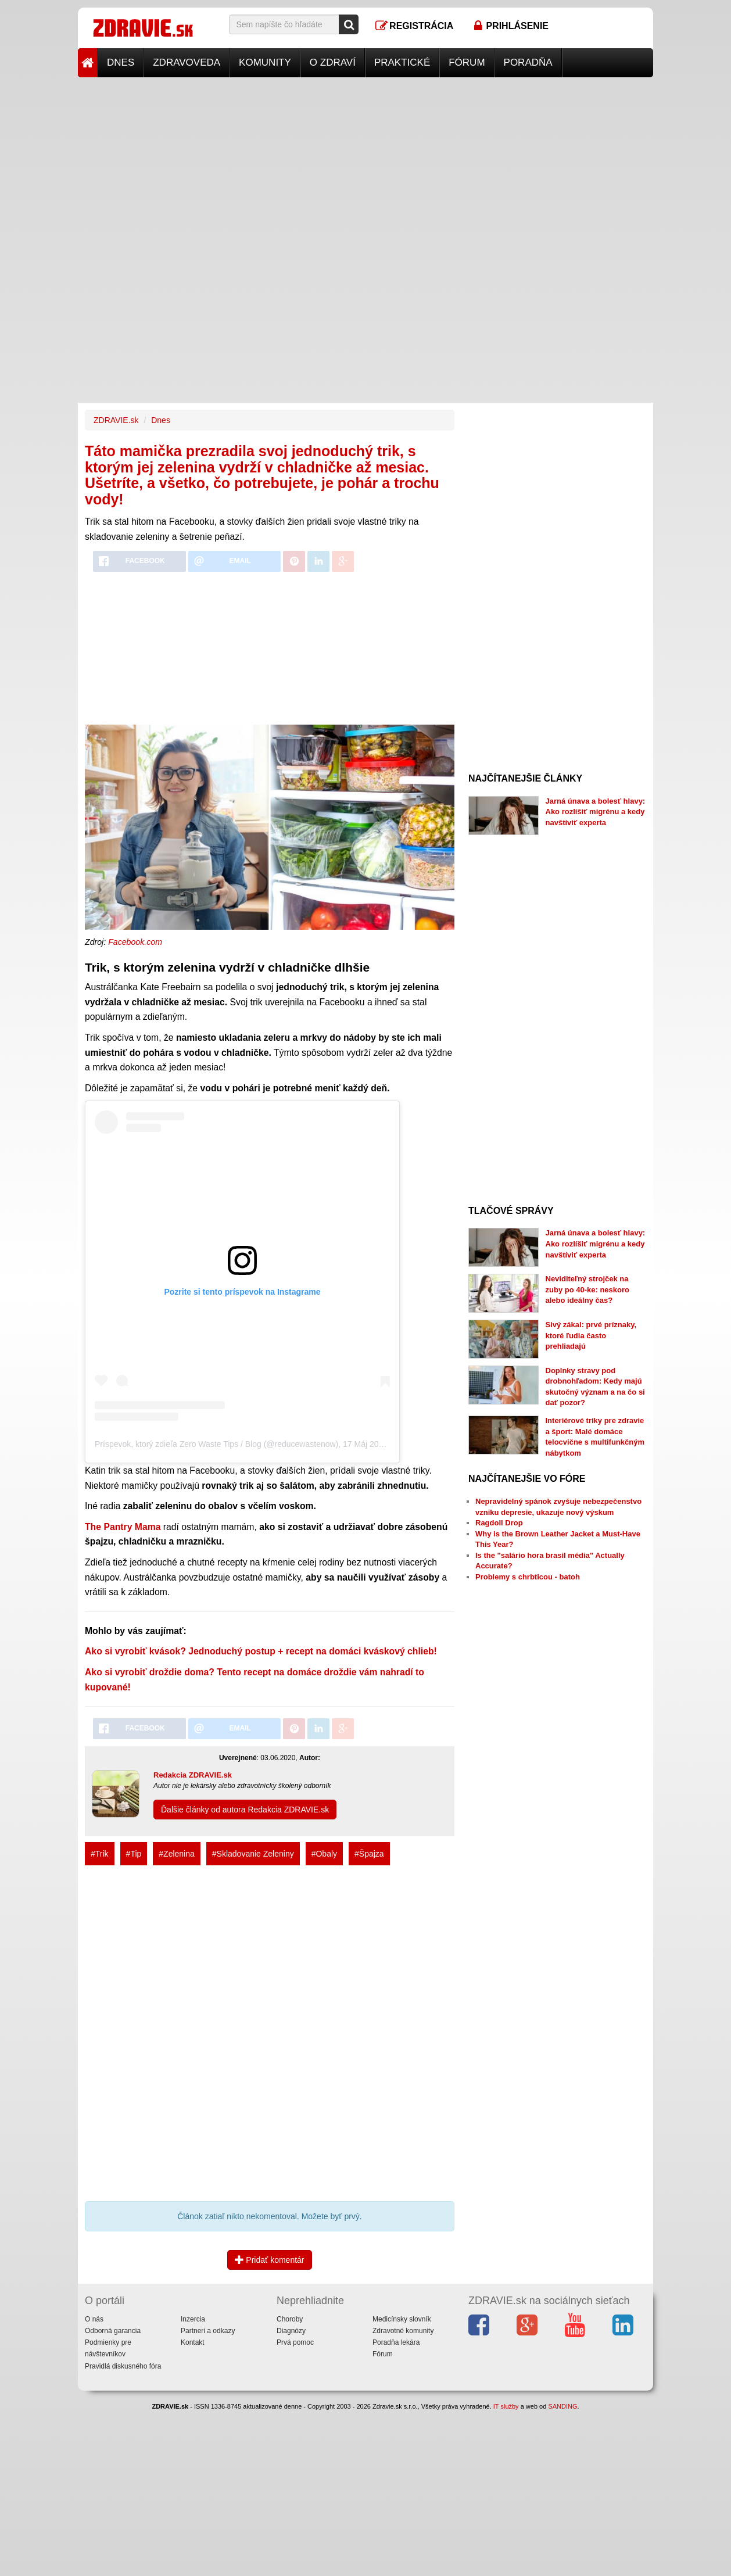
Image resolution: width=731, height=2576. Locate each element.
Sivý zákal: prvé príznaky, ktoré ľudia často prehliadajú (591, 1335)
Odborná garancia (113, 2331)
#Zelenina (177, 1853)
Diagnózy (291, 2331)
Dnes (120, 62)
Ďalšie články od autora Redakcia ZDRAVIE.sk (245, 1809)
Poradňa (528, 62)
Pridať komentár (269, 2260)
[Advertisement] (365, 158)
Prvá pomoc (295, 2342)
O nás (94, 2319)
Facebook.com (135, 942)
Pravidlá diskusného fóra (123, 2366)
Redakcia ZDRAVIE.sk (192, 1775)
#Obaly (324, 1853)
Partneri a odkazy (208, 2331)
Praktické (402, 62)
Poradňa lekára (396, 2342)
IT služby (506, 2406)
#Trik (100, 1853)
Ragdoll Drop (499, 1522)
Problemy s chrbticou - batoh (527, 1576)
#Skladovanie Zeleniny (253, 1853)
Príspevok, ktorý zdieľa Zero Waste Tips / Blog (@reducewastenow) (216, 1444)
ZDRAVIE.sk (116, 420)
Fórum (467, 62)
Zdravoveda (186, 62)
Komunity (265, 62)
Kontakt (193, 2342)
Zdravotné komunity (402, 2331)
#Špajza (369, 1853)
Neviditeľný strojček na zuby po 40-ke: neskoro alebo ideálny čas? (587, 1289)
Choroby (290, 2319)
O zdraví (333, 62)
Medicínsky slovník (401, 2319)
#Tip (134, 1853)
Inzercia (193, 2319)
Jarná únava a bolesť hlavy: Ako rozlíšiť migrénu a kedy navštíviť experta (596, 812)
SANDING (562, 2406)
